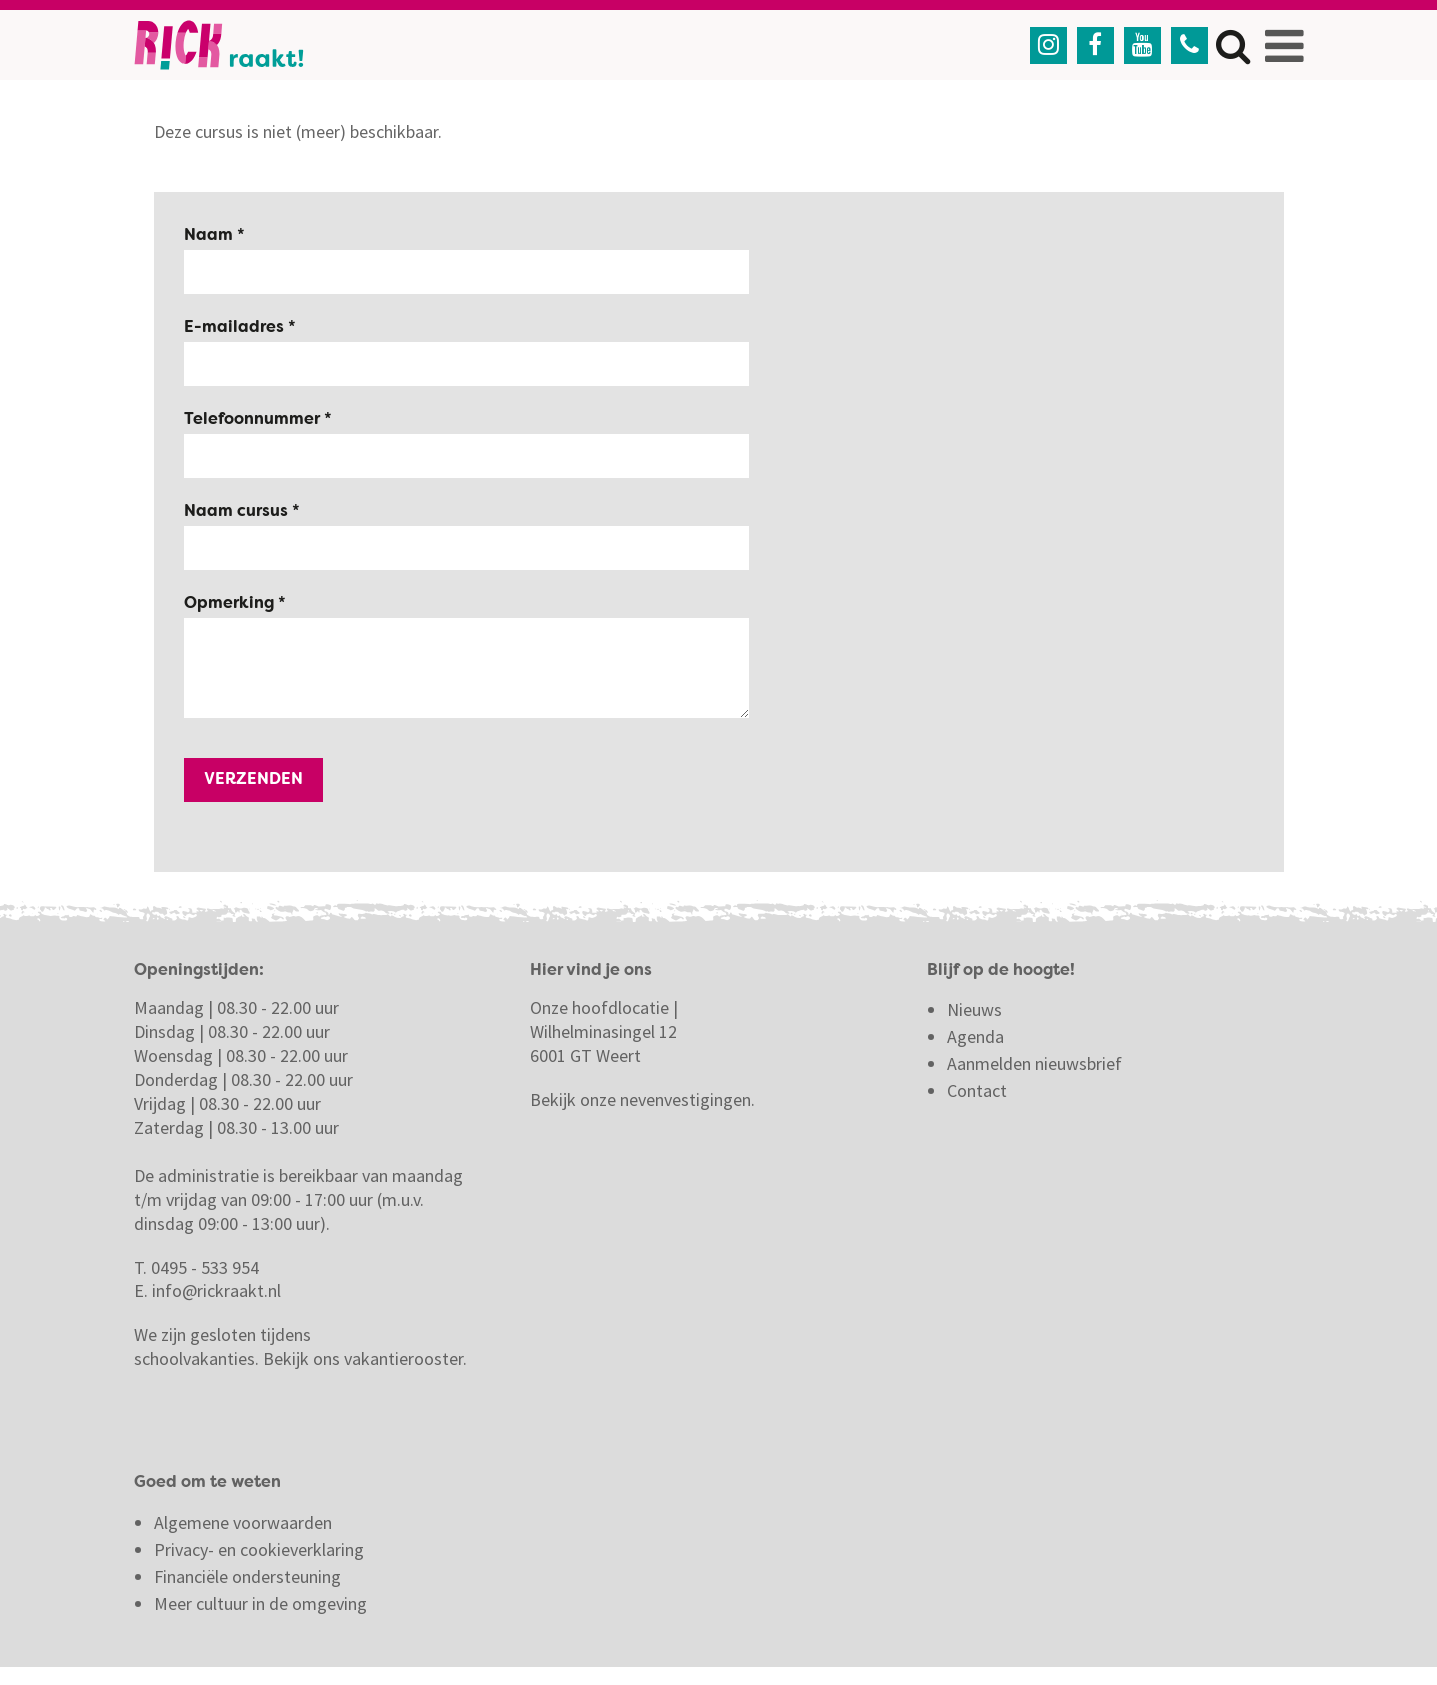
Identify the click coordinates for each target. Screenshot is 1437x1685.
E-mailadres (236, 328)
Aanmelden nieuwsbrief (1034, 1063)
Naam (210, 236)
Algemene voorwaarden (243, 1522)
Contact (979, 1090)
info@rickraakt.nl (216, 1290)
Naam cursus (238, 512)
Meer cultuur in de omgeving (260, 1603)
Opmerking (231, 604)
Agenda (975, 1036)
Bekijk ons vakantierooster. (365, 1358)
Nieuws (974, 1009)
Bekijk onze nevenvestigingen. (644, 1099)
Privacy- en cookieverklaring (259, 1549)
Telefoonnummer (254, 420)
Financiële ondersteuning (247, 1576)
